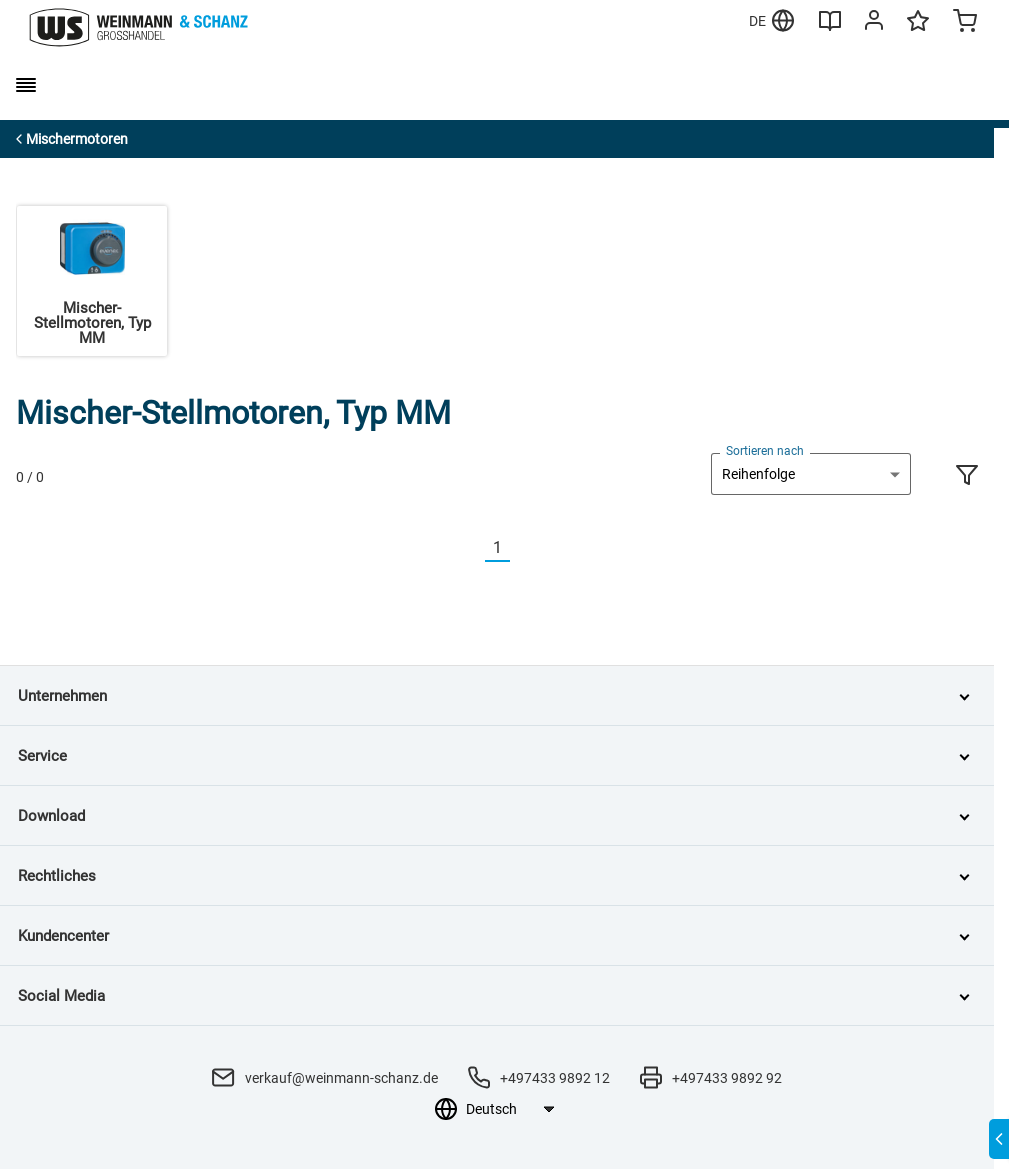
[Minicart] (965, 23)
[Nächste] (522, 548)
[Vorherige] (473, 548)
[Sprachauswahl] (509, 1109)
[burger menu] (26, 85)
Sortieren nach (765, 451)
